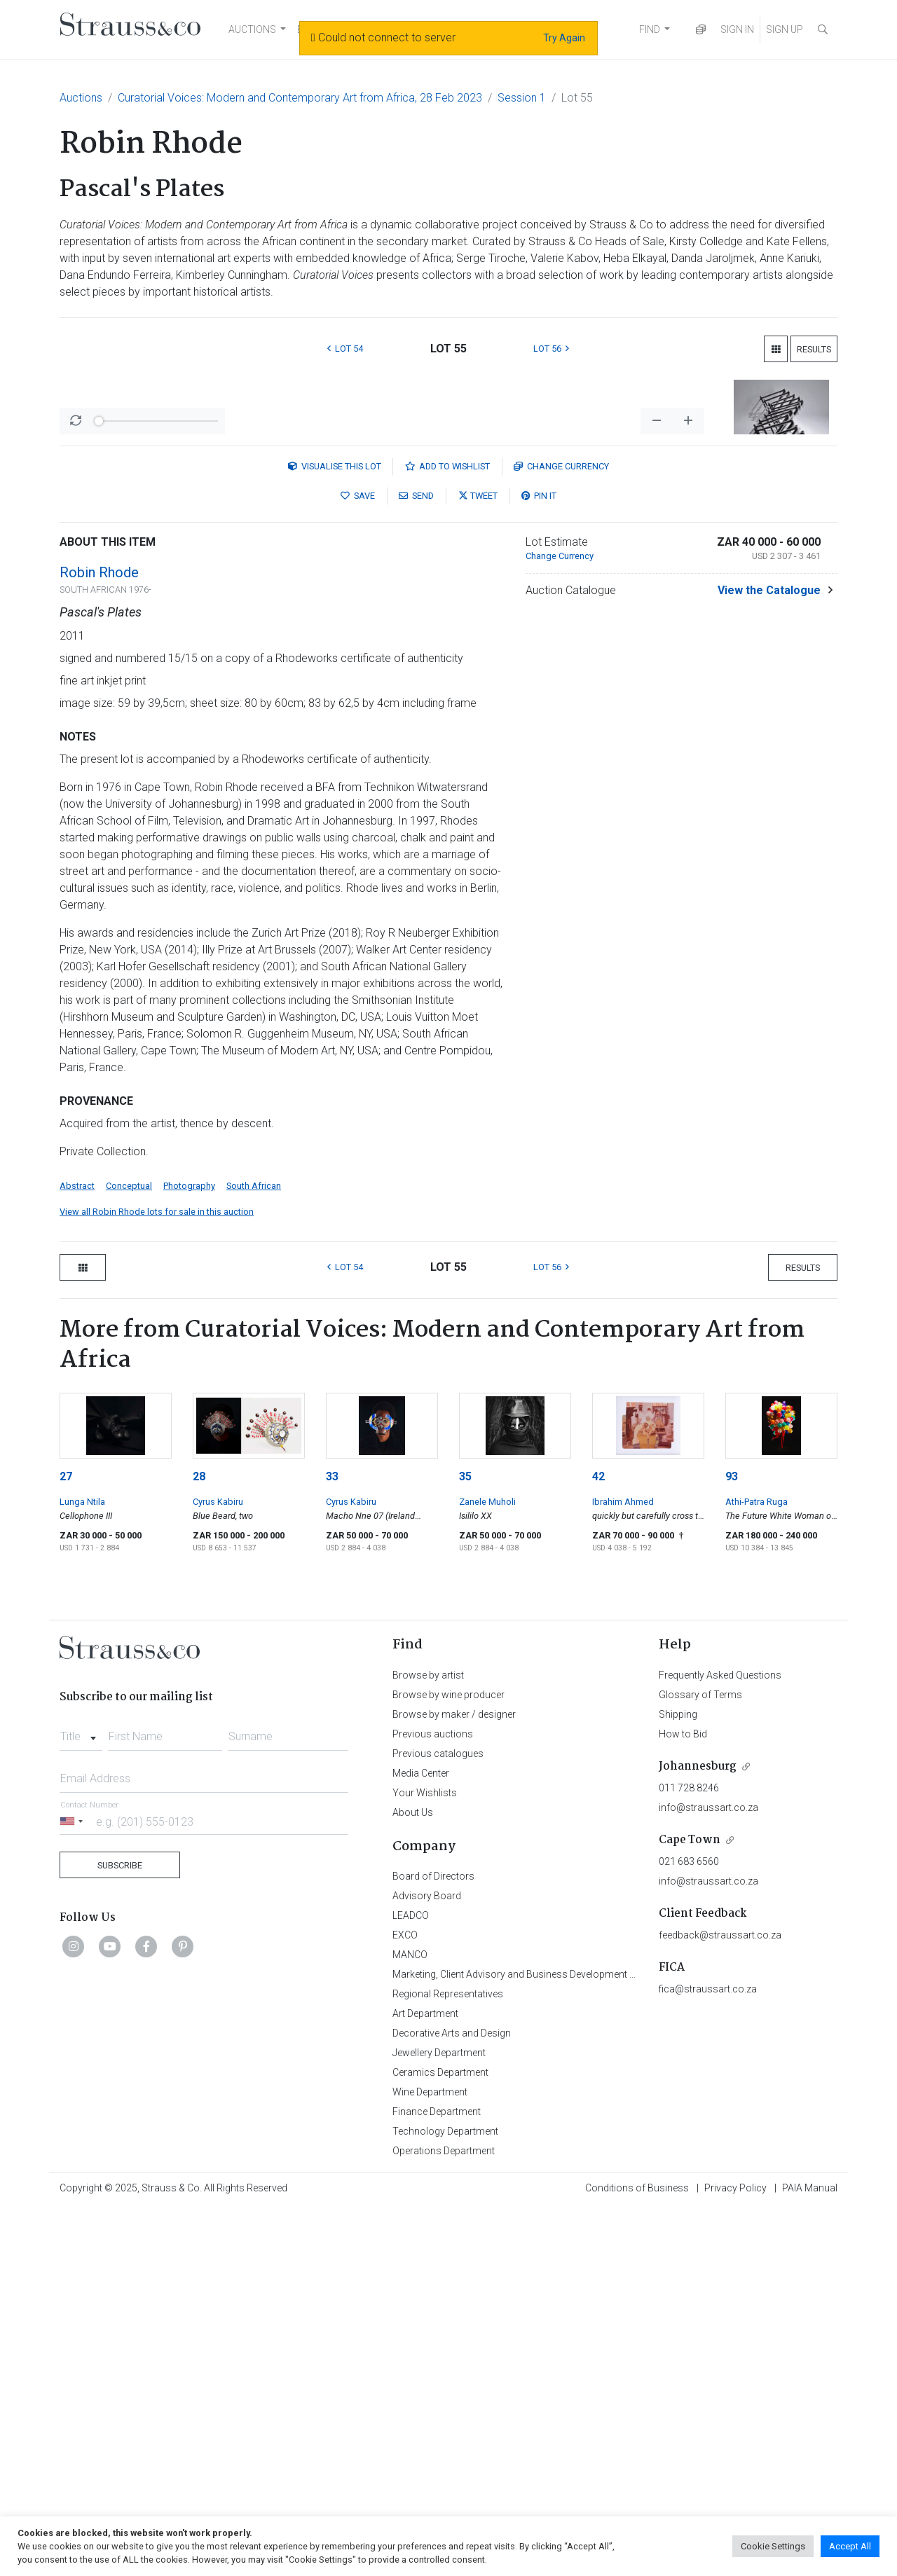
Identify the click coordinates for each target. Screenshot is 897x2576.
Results (814, 349)
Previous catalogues (438, 2120)
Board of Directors (433, 2243)
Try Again (564, 37)
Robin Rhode (99, 939)
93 (731, 1843)
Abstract (77, 1553)
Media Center (420, 2140)
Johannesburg (698, 2133)
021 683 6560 (689, 2228)
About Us (412, 2179)
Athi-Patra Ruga (756, 1869)
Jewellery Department (439, 2419)
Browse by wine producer (448, 2061)
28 (199, 1843)
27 (66, 1843)
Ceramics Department (440, 2439)
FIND (649, 29)
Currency (561, 833)
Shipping (678, 2081)
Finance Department (436, 2478)
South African (253, 1553)
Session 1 (522, 97)
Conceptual (129, 1553)
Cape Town (689, 2207)
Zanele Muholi (487, 1869)
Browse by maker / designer (454, 2081)
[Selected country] (73, 2188)
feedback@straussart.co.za (720, 2302)
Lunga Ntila (82, 1869)
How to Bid (683, 2101)
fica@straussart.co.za (708, 2356)
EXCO (405, 2302)
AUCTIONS (252, 29)
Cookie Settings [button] (773, 2546)
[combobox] (81, 2099)
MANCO (409, 2321)
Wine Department (429, 2459)
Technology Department (445, 2498)
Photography (189, 1553)
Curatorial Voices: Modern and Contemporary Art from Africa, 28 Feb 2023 (300, 97)
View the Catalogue (769, 957)
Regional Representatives (447, 2361)
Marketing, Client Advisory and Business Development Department (536, 2341)
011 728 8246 (689, 2155)
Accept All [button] (850, 2546)
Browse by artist (428, 2042)
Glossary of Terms (700, 2061)
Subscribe (119, 2232)
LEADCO (410, 2282)
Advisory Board (426, 2262)
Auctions (81, 97)
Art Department (425, 2380)
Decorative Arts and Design (451, 2400)
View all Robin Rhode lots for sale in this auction (157, 1578)
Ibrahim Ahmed (623, 1869)
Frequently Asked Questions (720, 2042)
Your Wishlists (424, 2159)
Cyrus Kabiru (218, 1869)
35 (465, 1843)
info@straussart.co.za (708, 2174)
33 (332, 1843)
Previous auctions (432, 2101)
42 (598, 1843)
